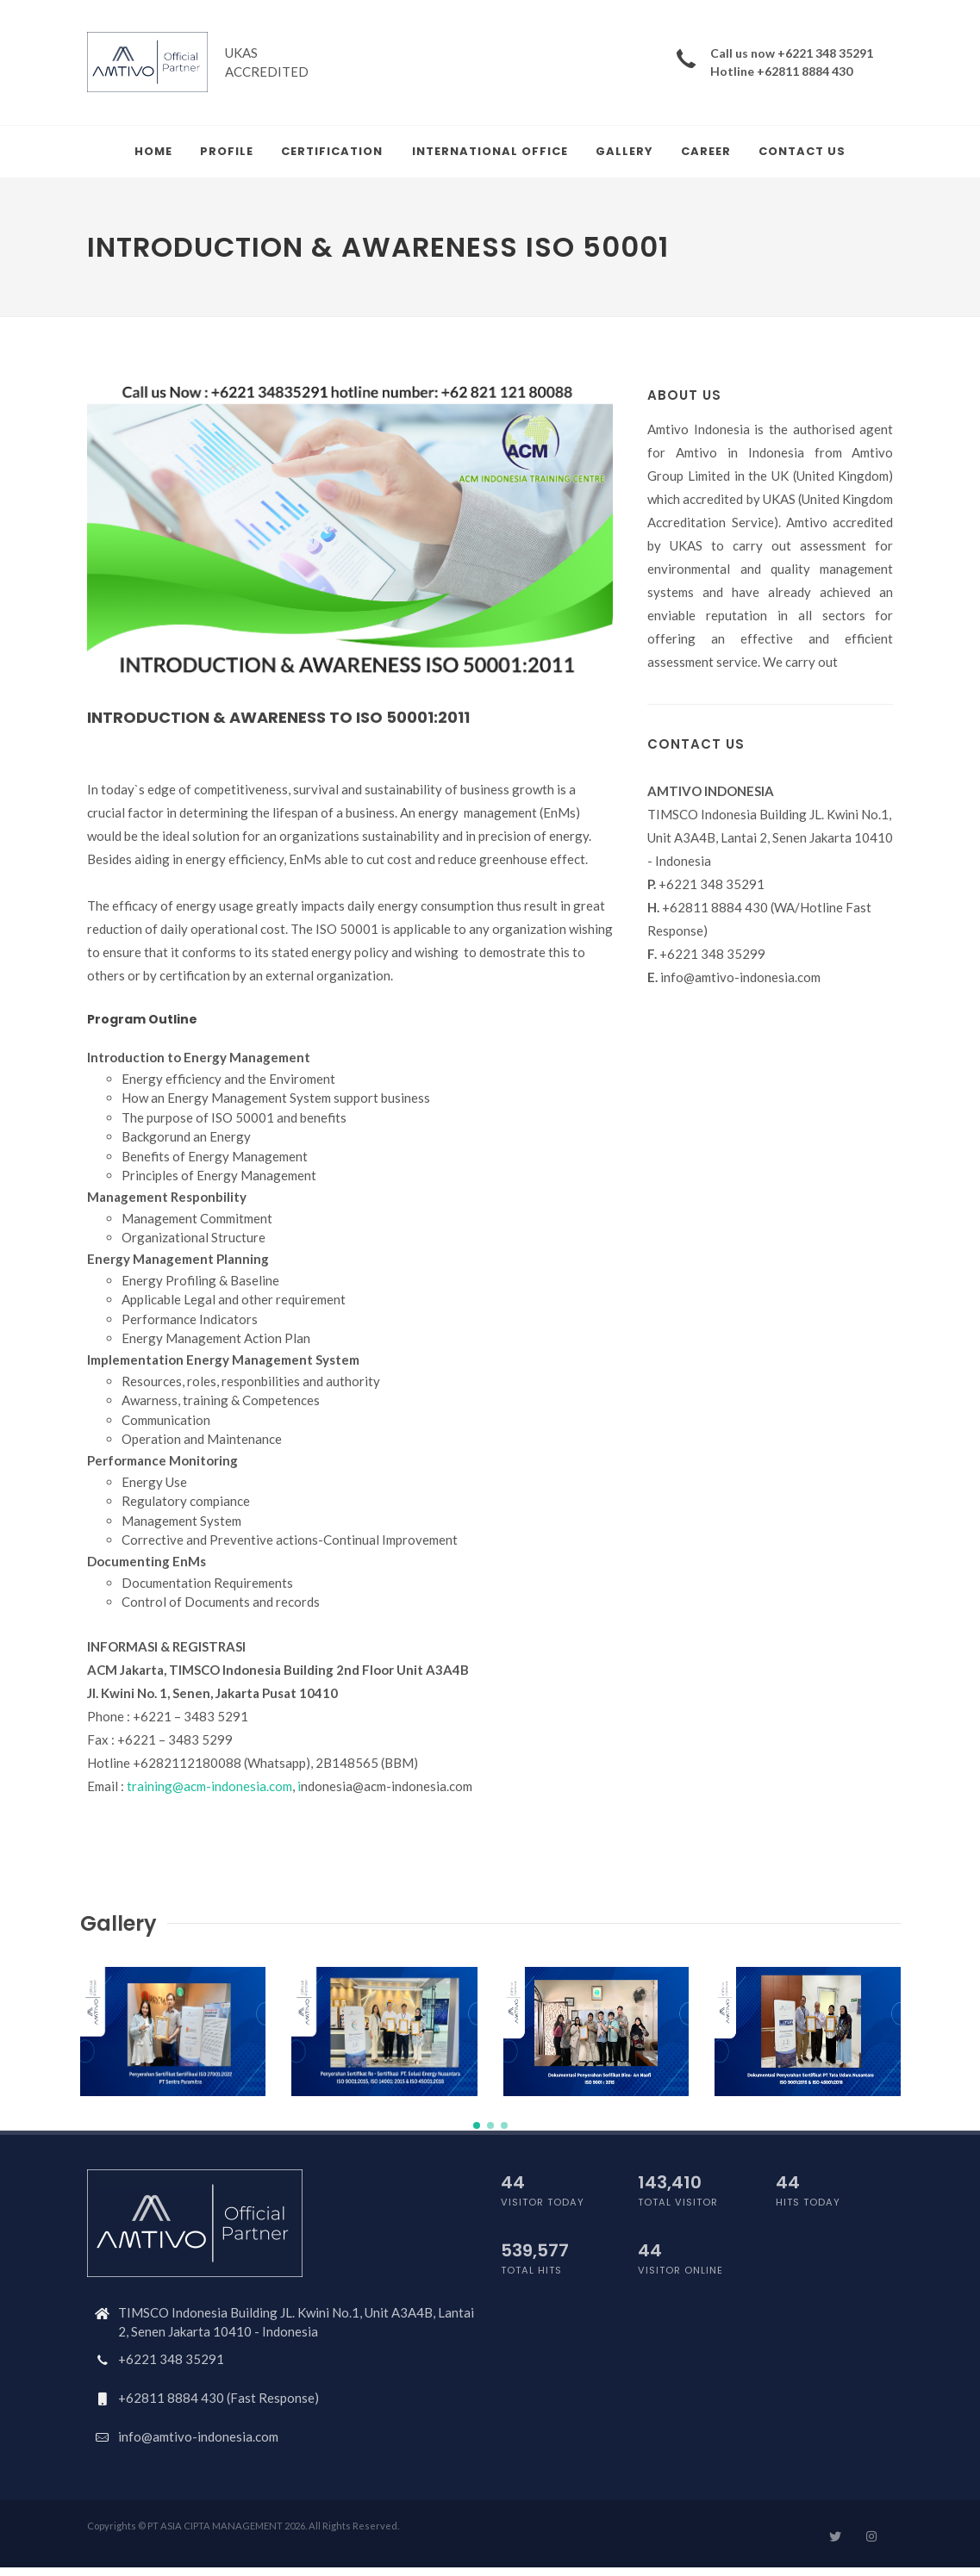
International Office (490, 151)
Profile (226, 151)
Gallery (624, 151)
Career (706, 151)
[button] (476, 2125)
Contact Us (802, 151)
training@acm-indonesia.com (209, 1786)
